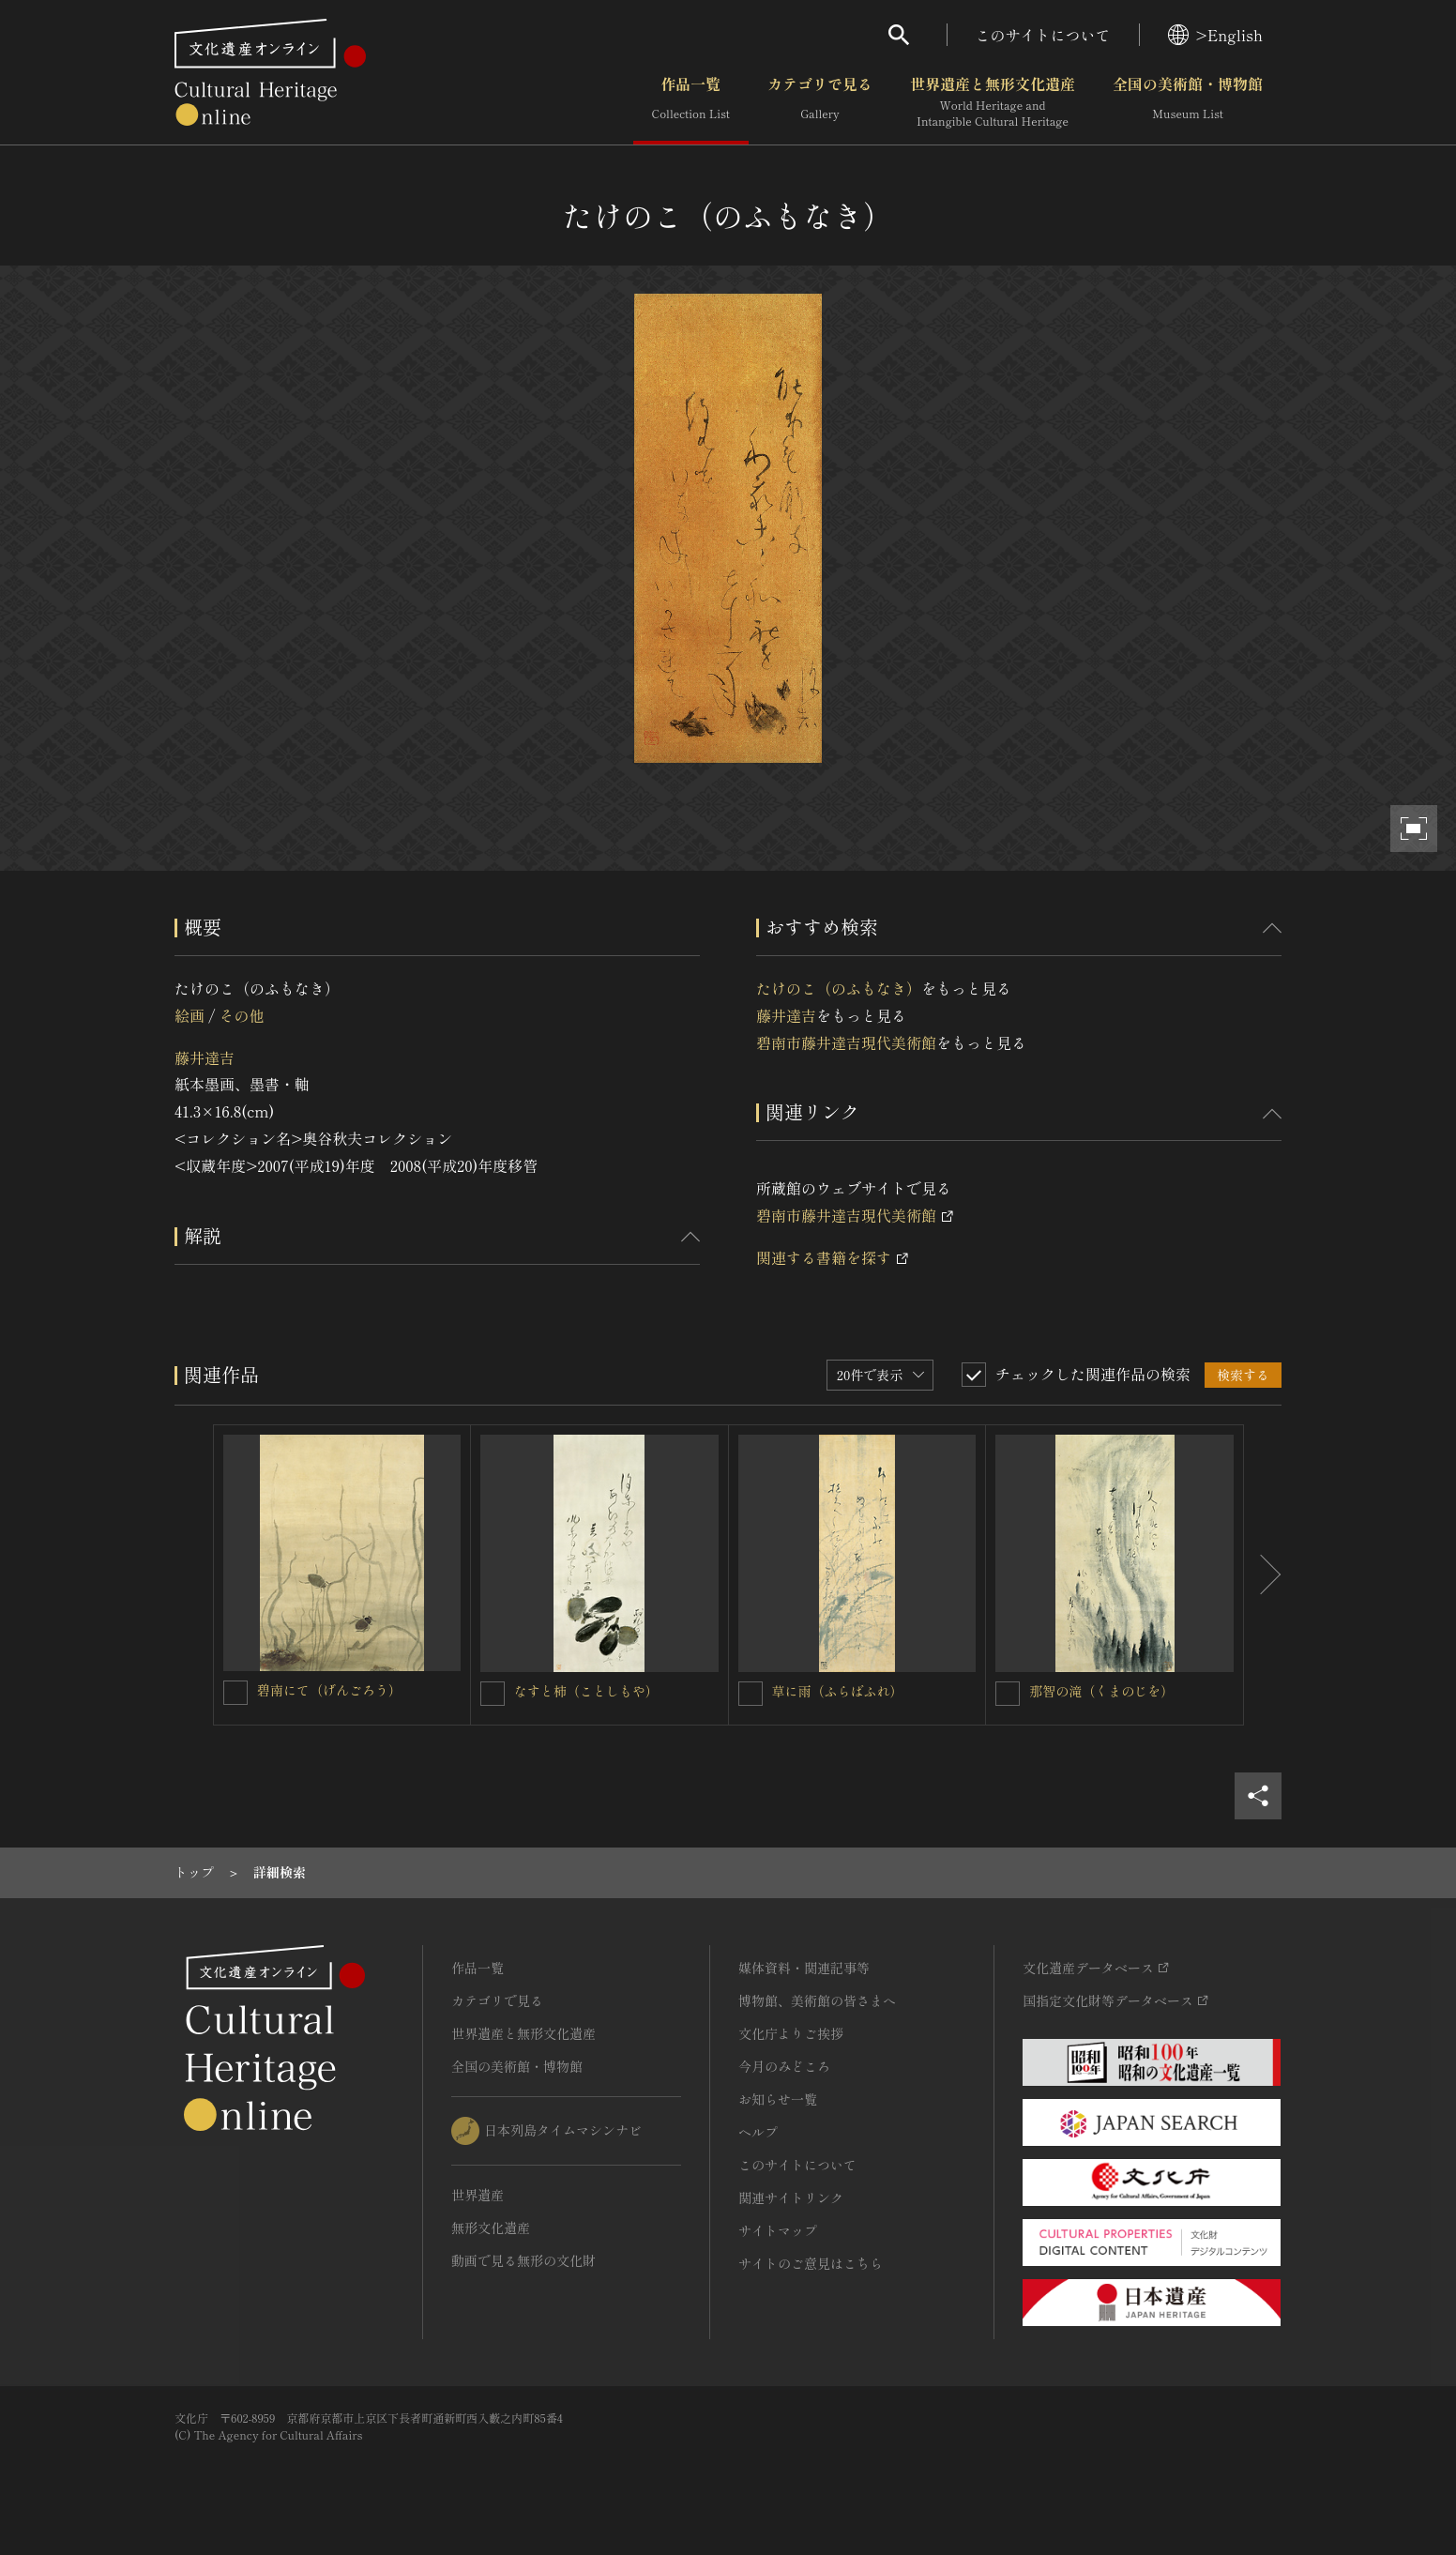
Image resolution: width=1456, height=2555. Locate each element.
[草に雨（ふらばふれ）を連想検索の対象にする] (750, 1693)
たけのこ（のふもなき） (838, 988)
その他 (241, 1015)
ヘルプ (758, 2131)
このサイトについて (1043, 34)
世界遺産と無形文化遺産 (992, 102)
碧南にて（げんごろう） (329, 1690)
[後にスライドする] (1263, 1575)
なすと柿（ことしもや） (586, 1690)
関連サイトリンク (790, 2197)
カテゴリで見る (819, 102)
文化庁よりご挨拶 (790, 2033)
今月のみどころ (784, 2066)
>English (1215, 34)
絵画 (189, 1015)
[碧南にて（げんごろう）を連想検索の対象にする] (235, 1693)
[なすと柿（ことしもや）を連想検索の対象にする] (492, 1693)
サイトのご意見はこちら (810, 2263)
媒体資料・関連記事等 (804, 1967)
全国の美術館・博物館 (1188, 102)
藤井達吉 (204, 1057)
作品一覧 (691, 102)
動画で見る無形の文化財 (523, 2260)
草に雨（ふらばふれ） (837, 1690)
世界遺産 (477, 2194)
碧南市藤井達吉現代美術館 (846, 1042)
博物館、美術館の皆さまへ (817, 2000)
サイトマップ (777, 2230)
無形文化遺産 (490, 2227)
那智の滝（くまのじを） (1101, 1690)
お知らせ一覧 (777, 2099)
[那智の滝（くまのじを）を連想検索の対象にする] (1007, 1693)
